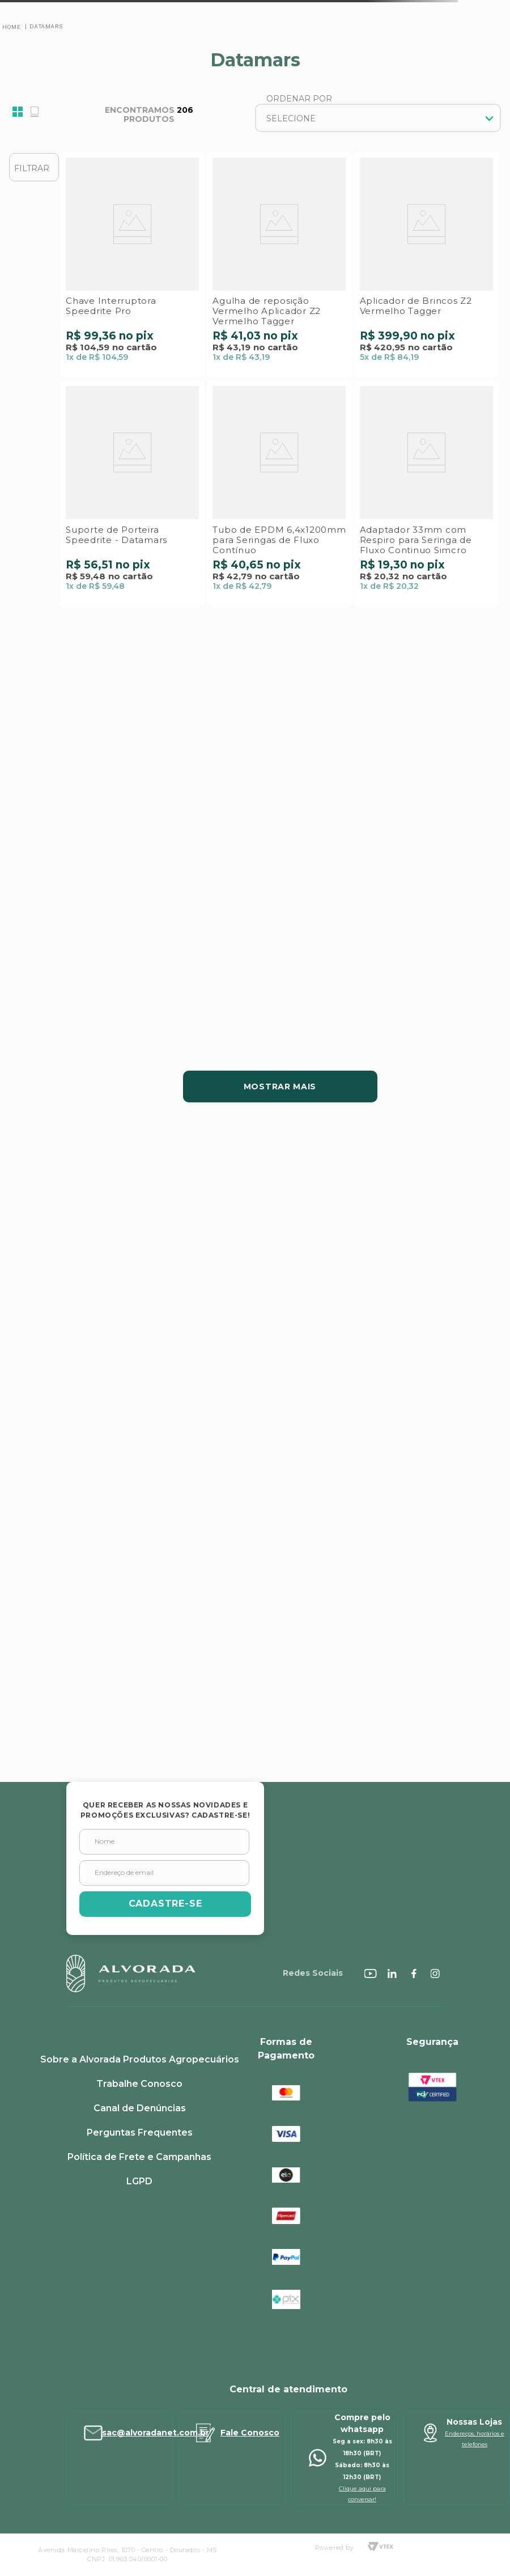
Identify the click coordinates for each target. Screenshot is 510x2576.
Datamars (46, 26)
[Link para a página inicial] (11, 26)
